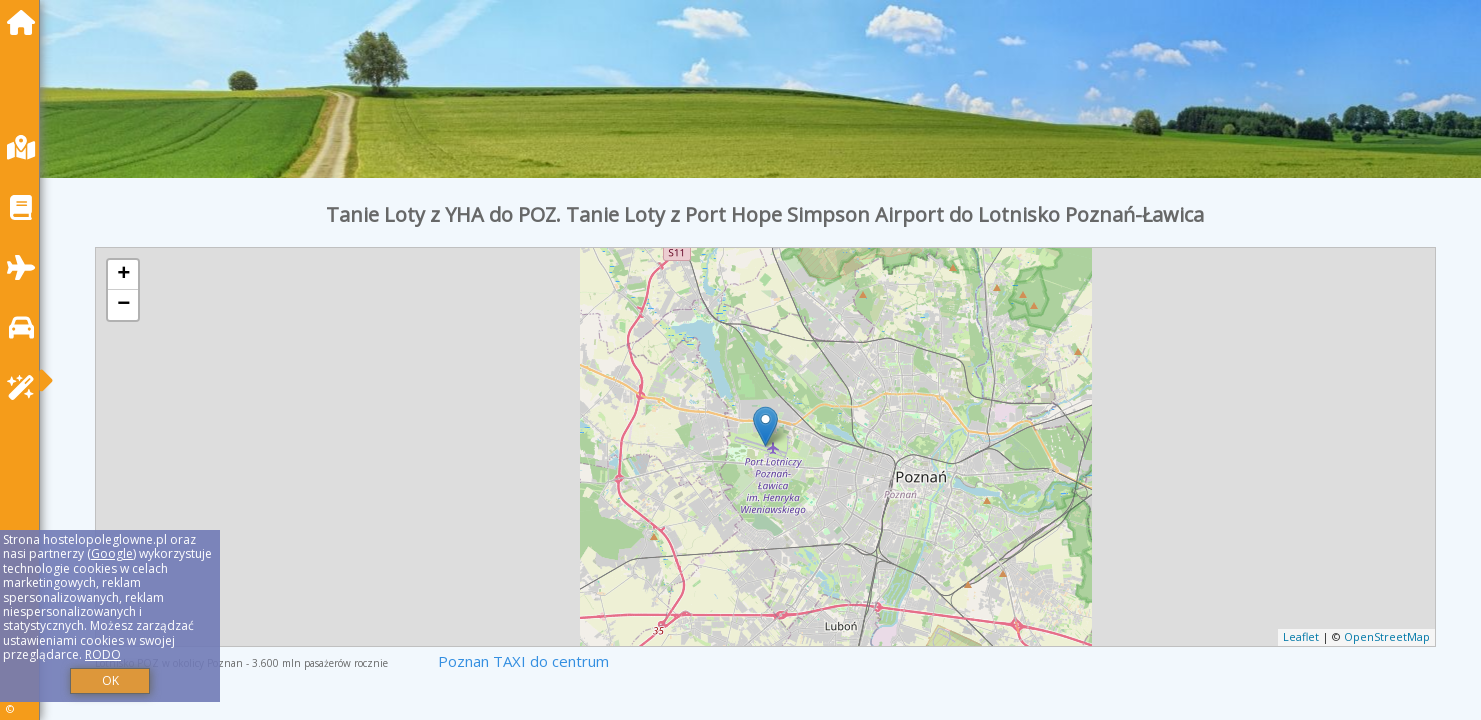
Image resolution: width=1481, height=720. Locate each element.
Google (112, 553)
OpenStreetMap (1387, 636)
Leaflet (1301, 636)
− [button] (123, 305)
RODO (103, 654)
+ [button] (123, 275)
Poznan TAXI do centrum (523, 661)
